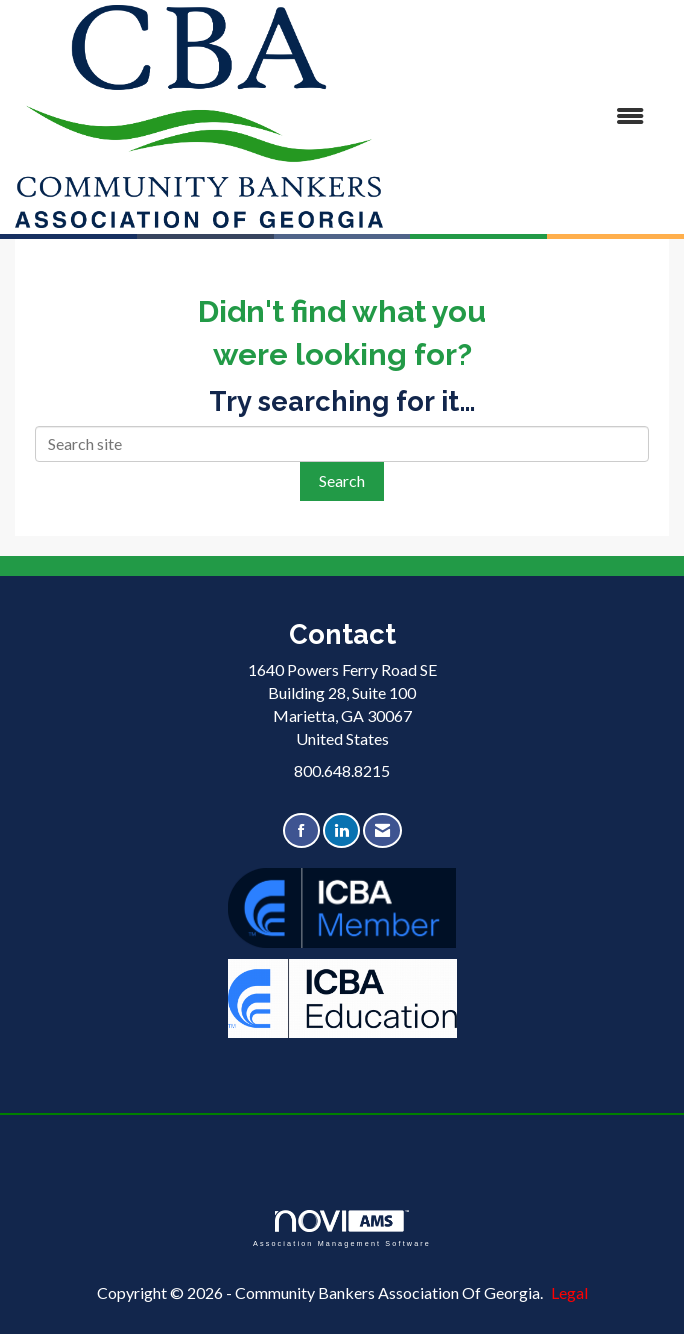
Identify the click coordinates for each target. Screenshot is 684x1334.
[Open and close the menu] (523, 116)
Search (342, 480)
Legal (569, 1292)
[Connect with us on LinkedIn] (341, 830)
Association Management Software (342, 1228)
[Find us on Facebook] (301, 830)
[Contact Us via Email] (382, 830)
